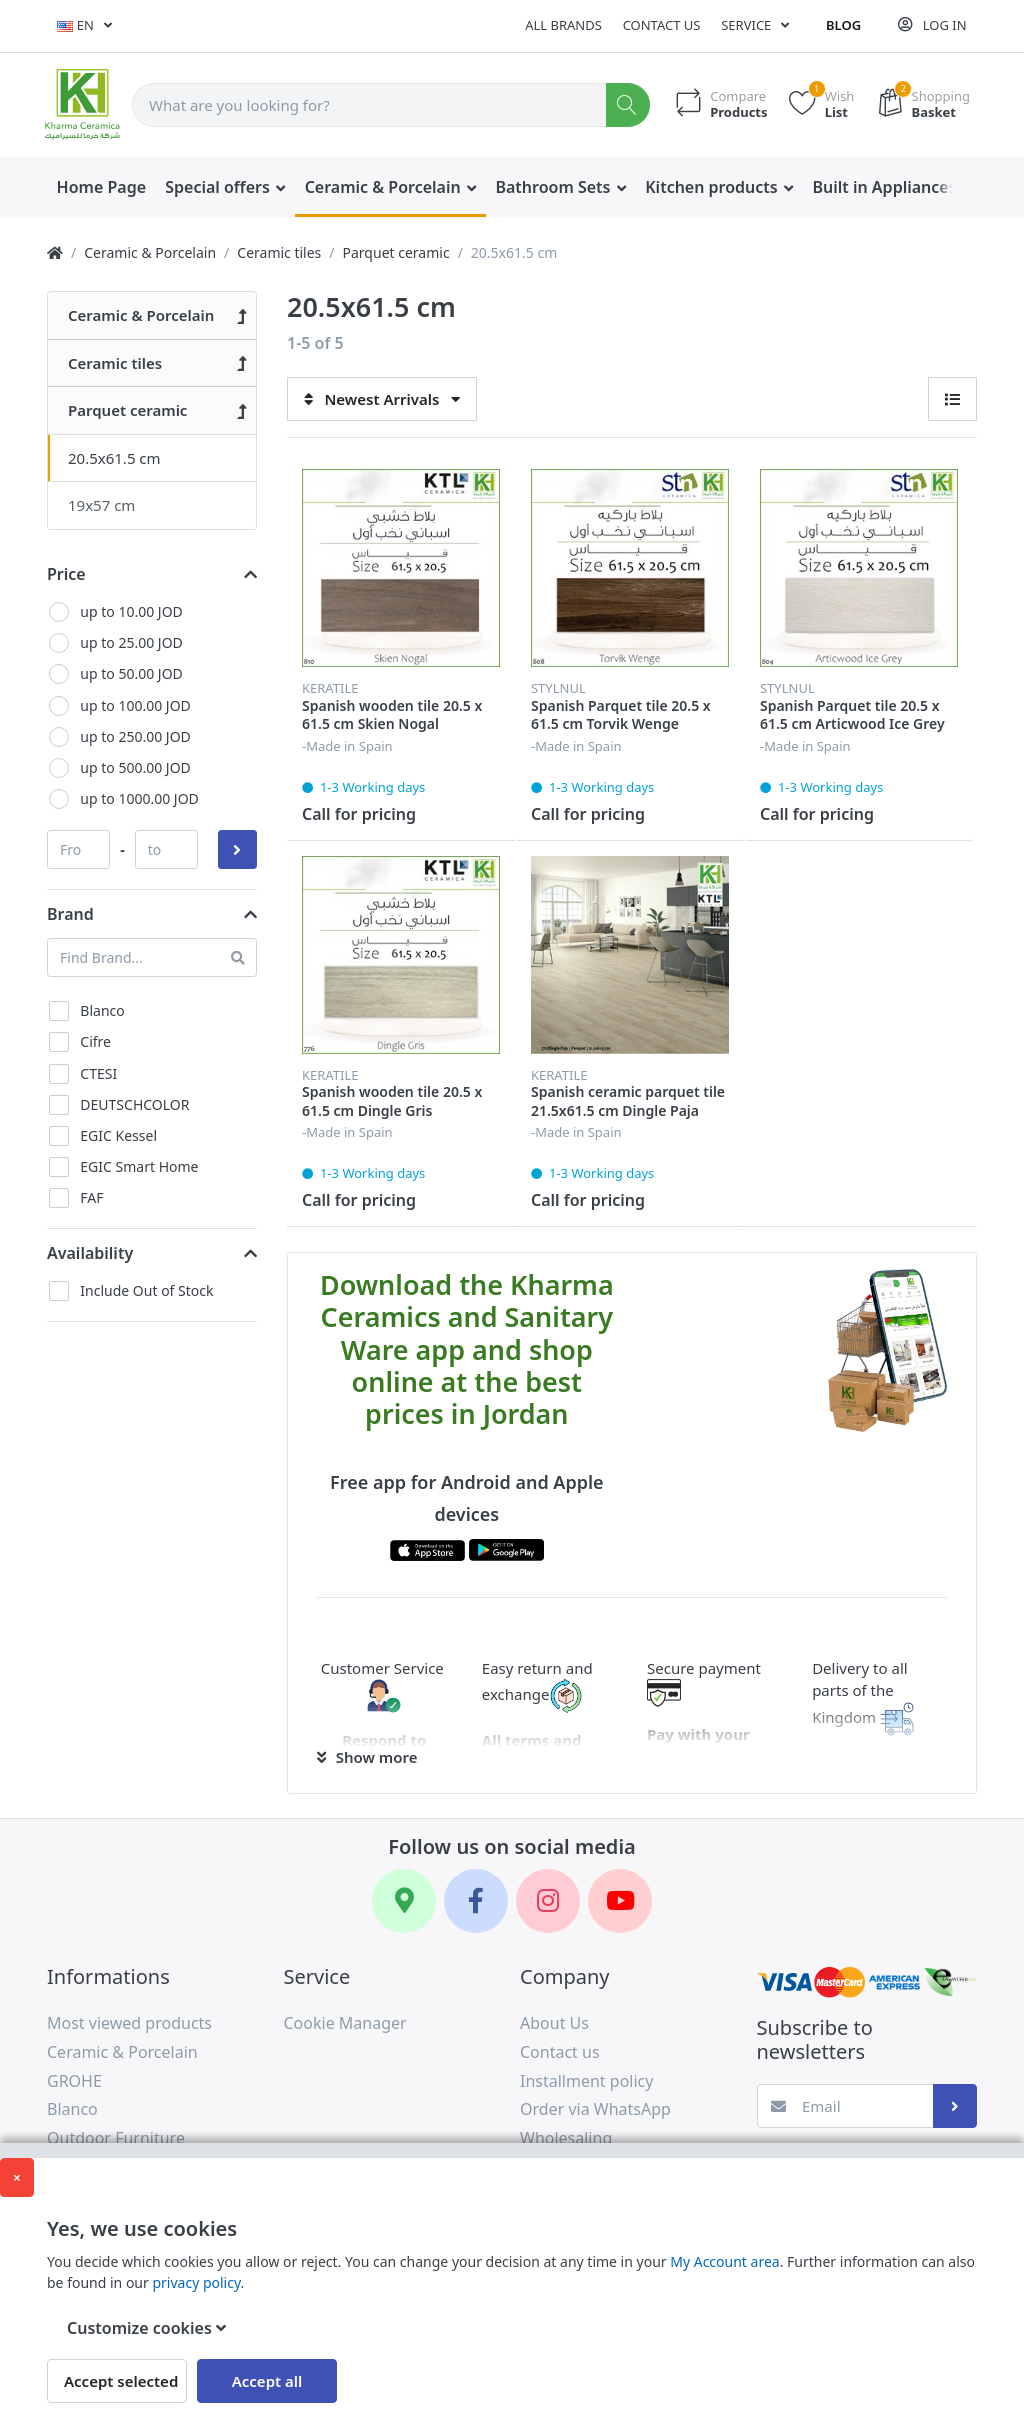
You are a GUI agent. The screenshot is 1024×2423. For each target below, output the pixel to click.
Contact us (662, 25)
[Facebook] (476, 1901)
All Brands (563, 25)
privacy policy (196, 2282)
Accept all (267, 2381)
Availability (90, 1253)
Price (66, 574)
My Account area (724, 2261)
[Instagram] (548, 1901)
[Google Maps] (404, 1901)
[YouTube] (620, 1901)
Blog (843, 25)
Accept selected (121, 2381)
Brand (70, 914)
